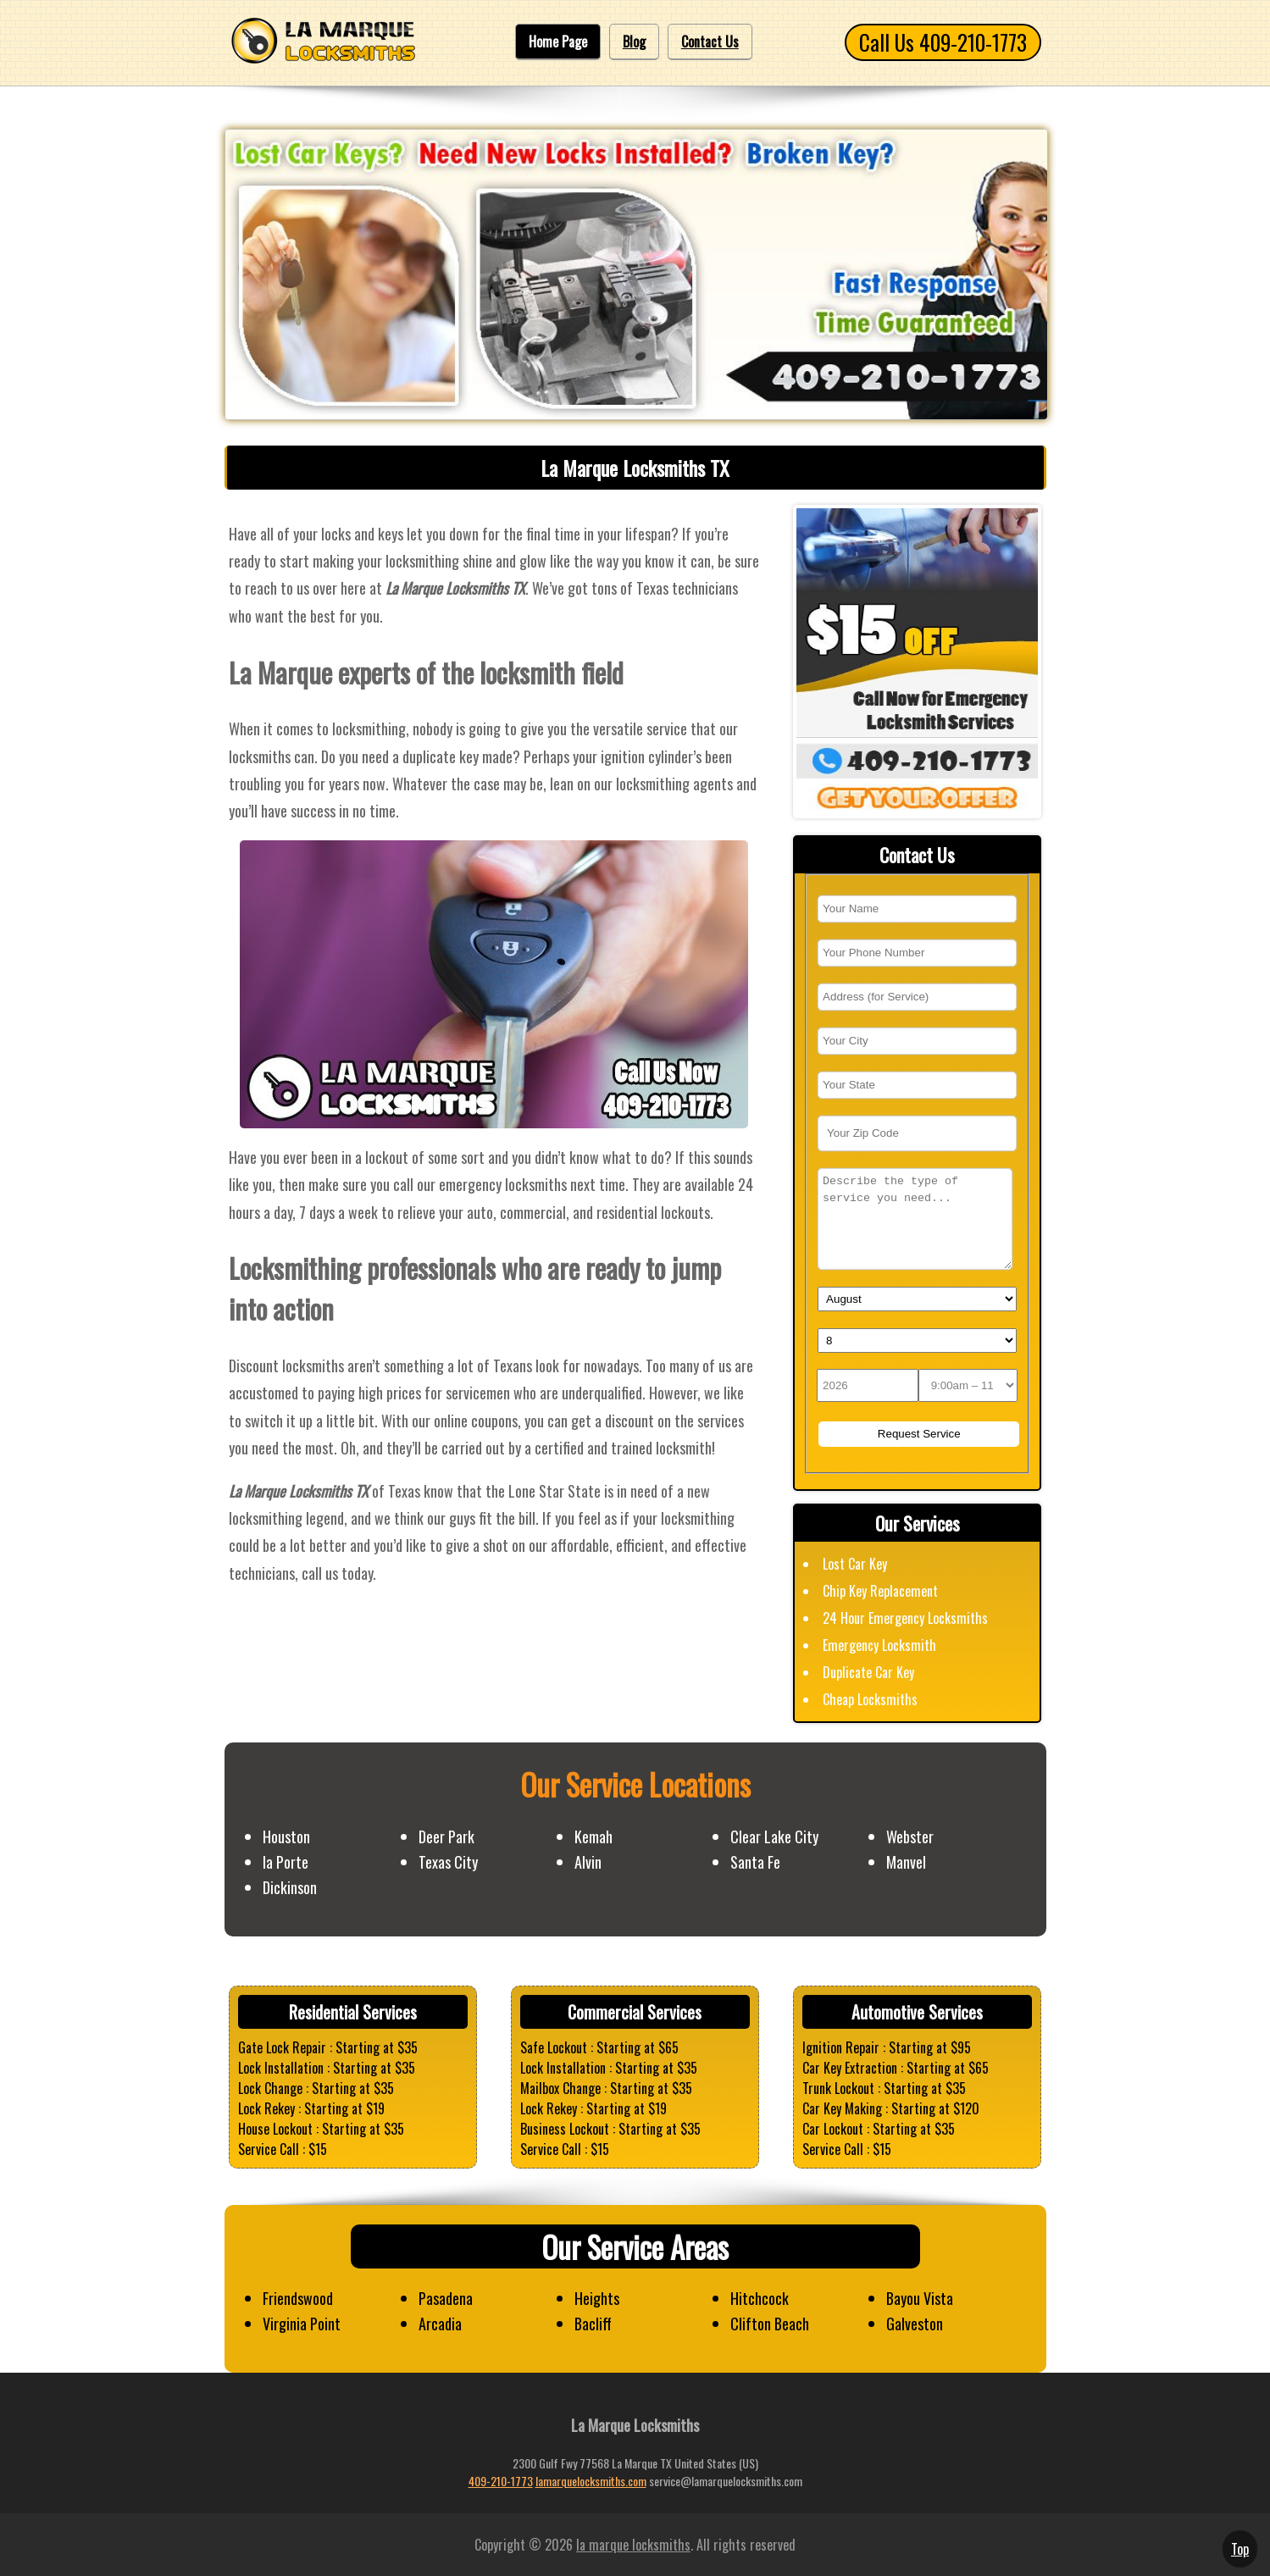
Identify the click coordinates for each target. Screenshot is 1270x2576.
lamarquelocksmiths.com (590, 2481)
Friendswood (298, 2298)
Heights (596, 2298)
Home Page (558, 41)
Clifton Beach (769, 2324)
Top (1240, 2549)
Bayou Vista (919, 2298)
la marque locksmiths (633, 2544)
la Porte (285, 1862)
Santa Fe (755, 1862)
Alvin (588, 1862)
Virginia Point (302, 2324)
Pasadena (446, 2298)
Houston (286, 1836)
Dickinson (290, 1887)
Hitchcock (759, 2298)
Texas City (448, 1862)
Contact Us (710, 41)
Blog (634, 41)
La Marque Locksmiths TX (635, 467)
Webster (910, 1836)
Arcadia (440, 2324)
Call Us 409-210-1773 (943, 42)
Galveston (914, 2324)
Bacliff (593, 2324)
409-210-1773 (501, 2481)
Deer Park (446, 1836)
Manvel (906, 1862)
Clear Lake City (774, 1836)
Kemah (593, 1836)
